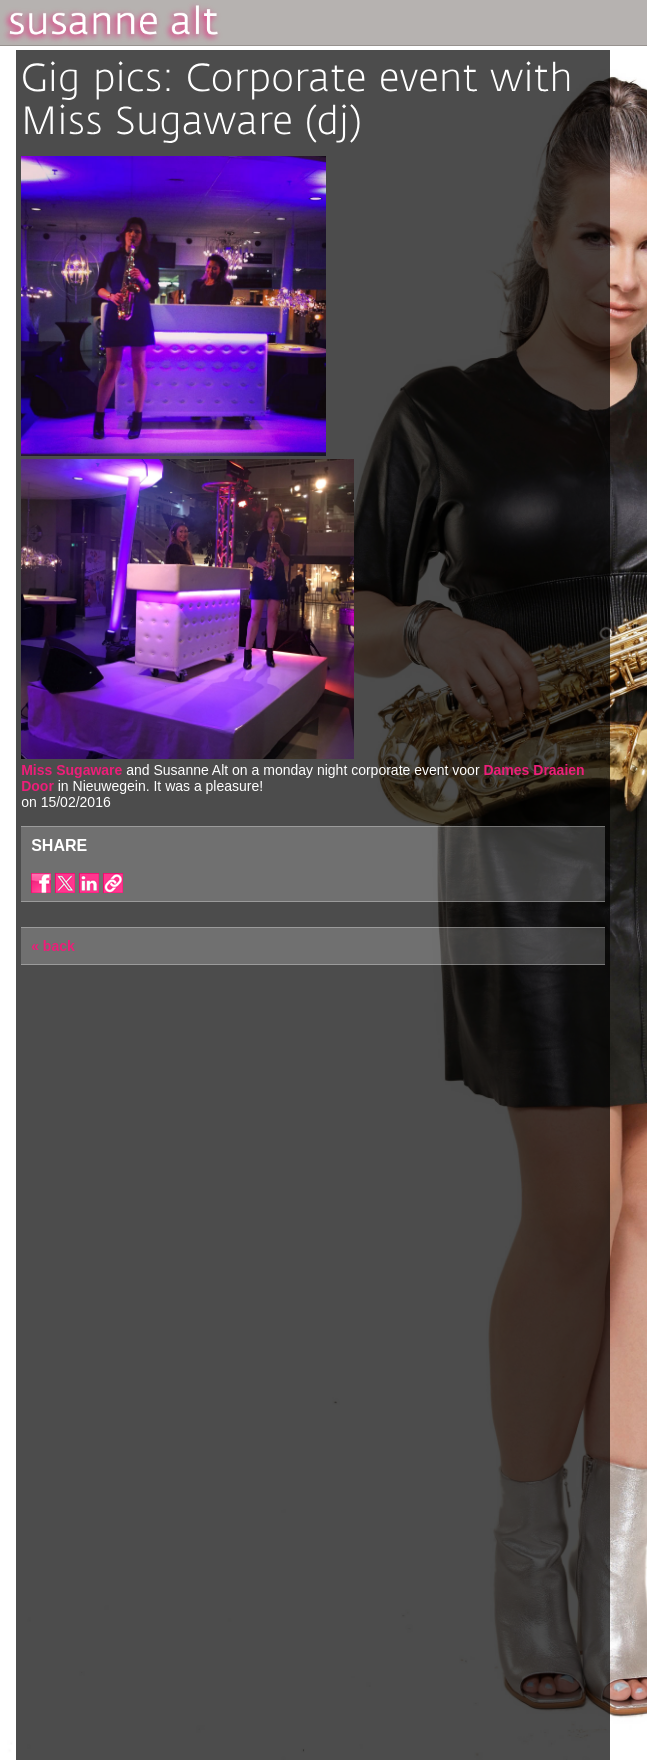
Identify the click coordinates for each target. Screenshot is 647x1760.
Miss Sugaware (71, 770)
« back (53, 946)
